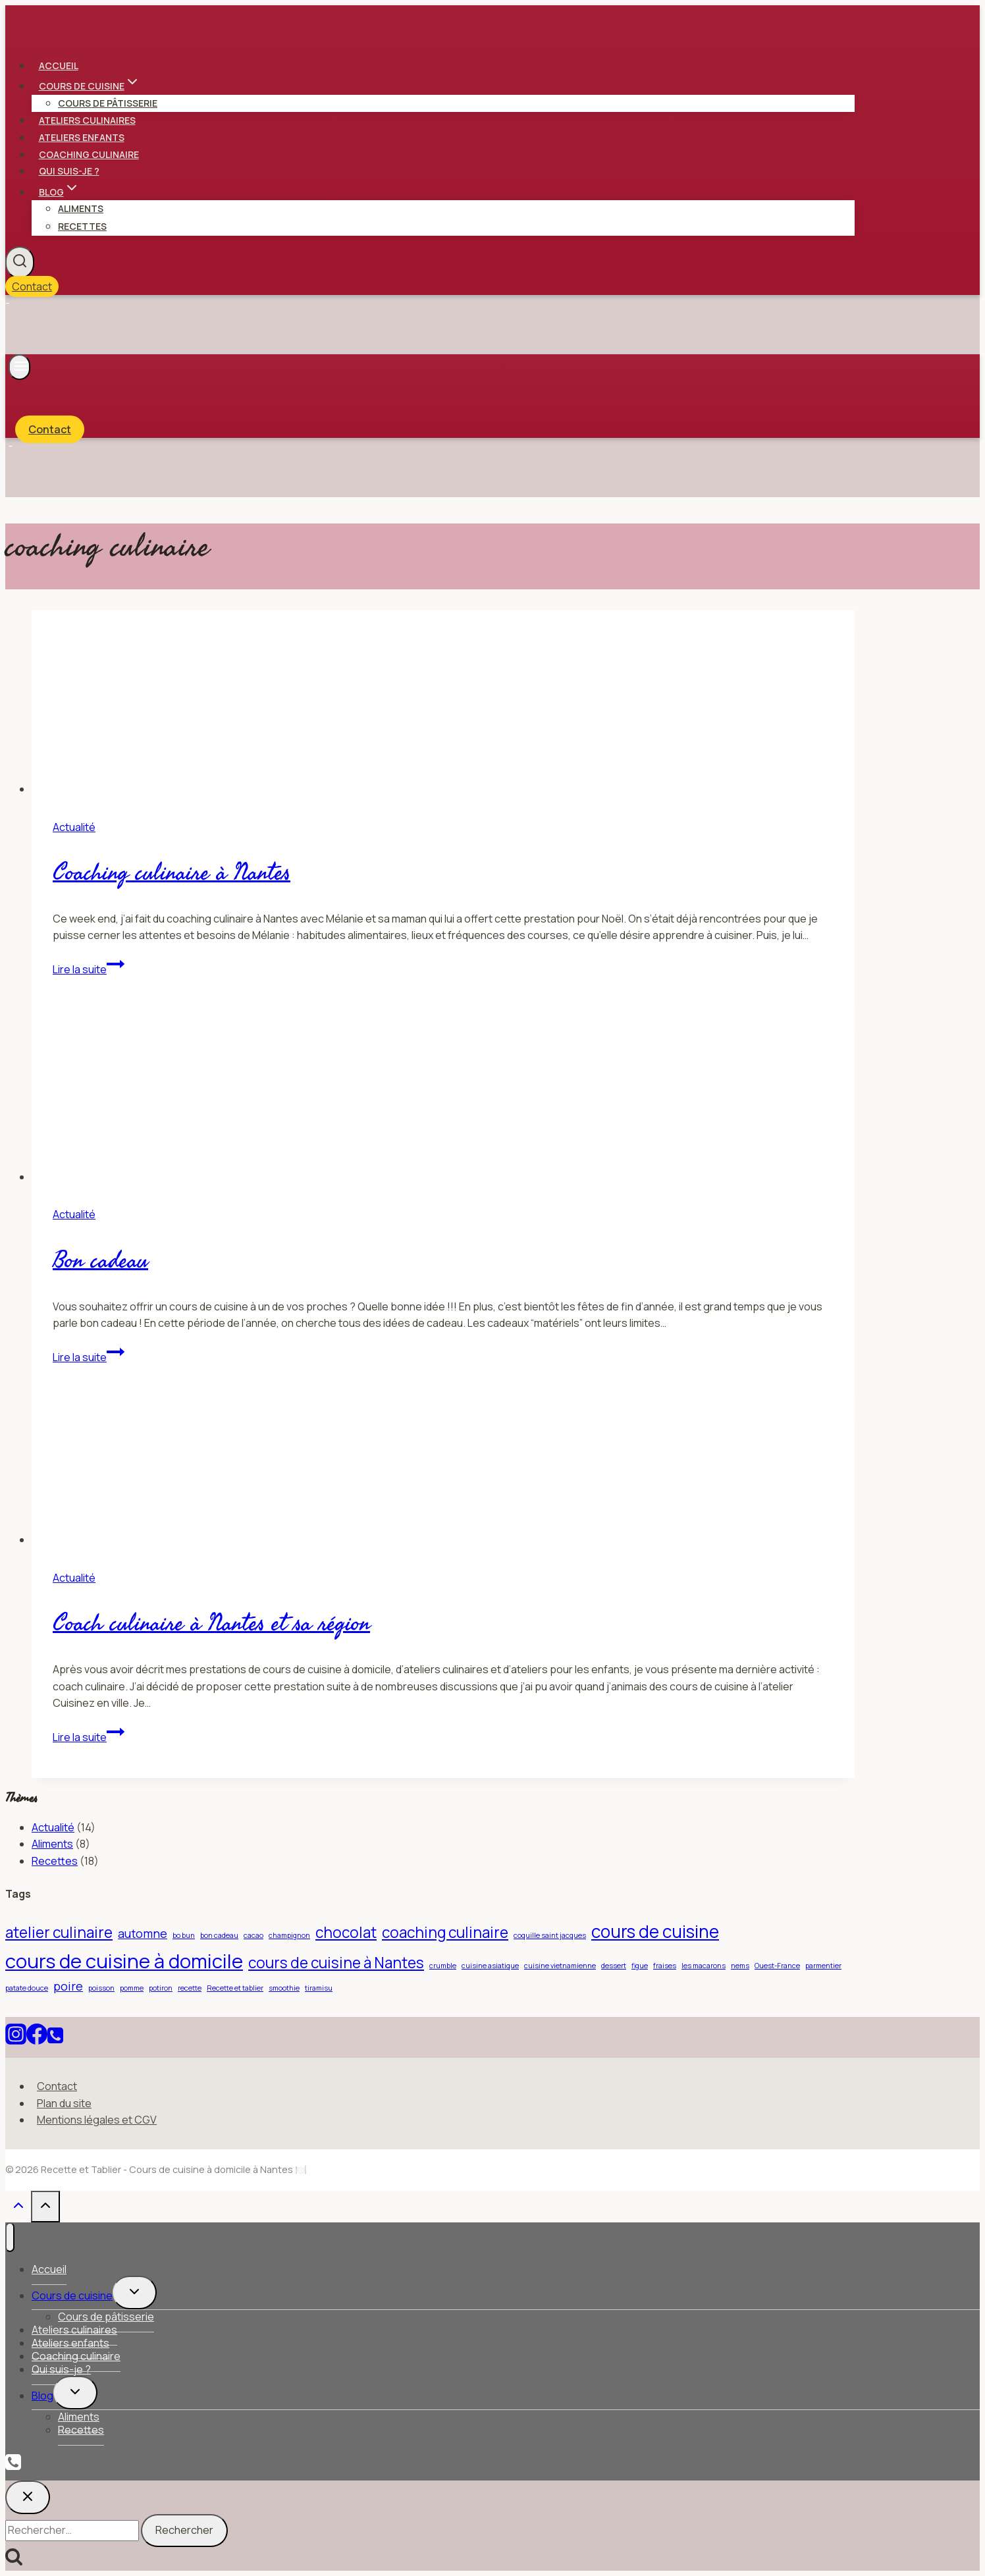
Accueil (58, 65)
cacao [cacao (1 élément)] (253, 1935)
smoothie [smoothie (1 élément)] (284, 1988)
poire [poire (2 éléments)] (68, 1986)
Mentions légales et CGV (97, 2119)
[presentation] (443, 704)
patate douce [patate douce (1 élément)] (26, 1988)
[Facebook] (36, 2038)
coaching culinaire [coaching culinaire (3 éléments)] (445, 1932)
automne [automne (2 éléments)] (142, 1933)
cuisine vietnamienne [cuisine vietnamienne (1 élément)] (560, 1965)
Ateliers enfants (81, 137)
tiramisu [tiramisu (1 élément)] (319, 1988)
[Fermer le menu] (9, 2237)
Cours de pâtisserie (107, 103)
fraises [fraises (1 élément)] (664, 1965)
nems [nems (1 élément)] (740, 1965)
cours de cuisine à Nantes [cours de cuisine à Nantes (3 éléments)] (336, 1962)
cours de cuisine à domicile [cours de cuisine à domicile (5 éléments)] (124, 1961)
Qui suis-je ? (69, 171)
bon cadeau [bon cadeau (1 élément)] (219, 1935)
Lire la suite (88, 969)
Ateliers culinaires (87, 120)
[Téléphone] (55, 2038)
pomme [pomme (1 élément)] (132, 1988)
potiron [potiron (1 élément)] (161, 1988)
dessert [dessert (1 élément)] (613, 1965)
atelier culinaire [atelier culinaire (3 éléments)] (59, 1932)
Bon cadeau (100, 1261)
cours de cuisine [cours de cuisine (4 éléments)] (655, 1931)
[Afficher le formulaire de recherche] (19, 262)
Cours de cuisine (72, 2295)
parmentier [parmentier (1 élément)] (823, 1965)
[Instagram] (15, 2038)
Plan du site (64, 2103)
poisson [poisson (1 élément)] (101, 1988)
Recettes (82, 226)
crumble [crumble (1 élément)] (442, 1965)
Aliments (80, 208)
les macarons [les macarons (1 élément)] (703, 1965)
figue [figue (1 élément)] (639, 1965)
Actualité (74, 827)
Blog (42, 2395)
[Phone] (13, 2463)
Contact (32, 286)
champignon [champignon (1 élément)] (289, 1935)
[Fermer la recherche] (27, 2497)
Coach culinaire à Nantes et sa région (211, 1623)
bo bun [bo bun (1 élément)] (184, 1935)
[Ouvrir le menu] (19, 367)
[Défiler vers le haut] (18, 2208)
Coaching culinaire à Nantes (171, 873)
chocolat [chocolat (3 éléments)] (346, 1932)
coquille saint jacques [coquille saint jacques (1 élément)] (550, 1935)
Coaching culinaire (89, 154)
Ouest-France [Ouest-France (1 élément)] (777, 1965)
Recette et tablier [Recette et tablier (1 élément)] (235, 1988)
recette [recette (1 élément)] (189, 1988)
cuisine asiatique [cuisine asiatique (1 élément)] (490, 1965)
